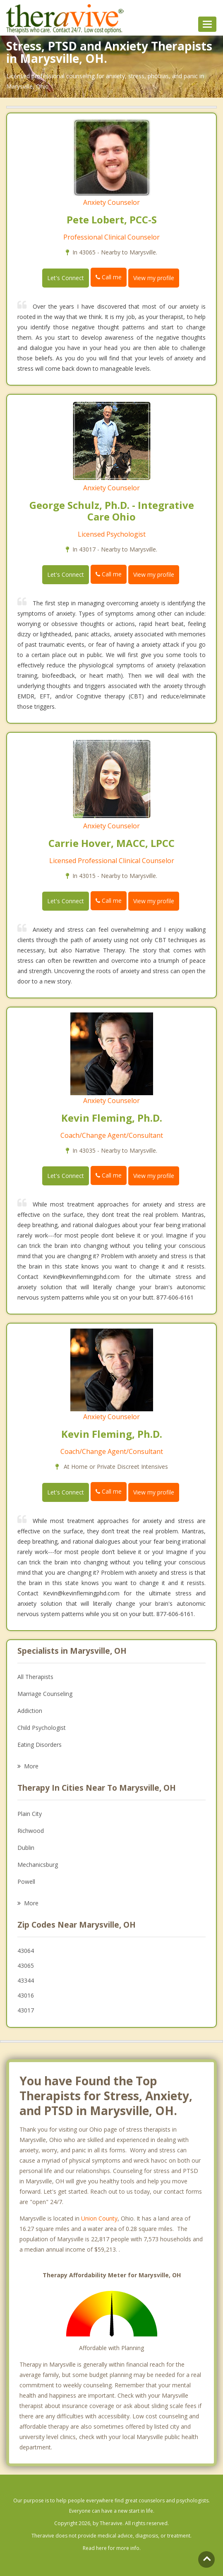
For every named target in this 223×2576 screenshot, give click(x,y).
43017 (25, 2010)
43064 (25, 1951)
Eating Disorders (39, 1745)
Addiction (29, 1711)
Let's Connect (65, 278)
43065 (25, 1965)
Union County (99, 2218)
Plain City (29, 1814)
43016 (25, 1995)
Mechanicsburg (37, 1864)
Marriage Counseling (44, 1694)
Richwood (30, 1831)
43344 (25, 1980)
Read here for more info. (112, 2548)
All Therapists (35, 1677)
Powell (26, 1881)
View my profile (153, 278)
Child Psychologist (41, 1728)
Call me (109, 277)
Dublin (25, 1848)
